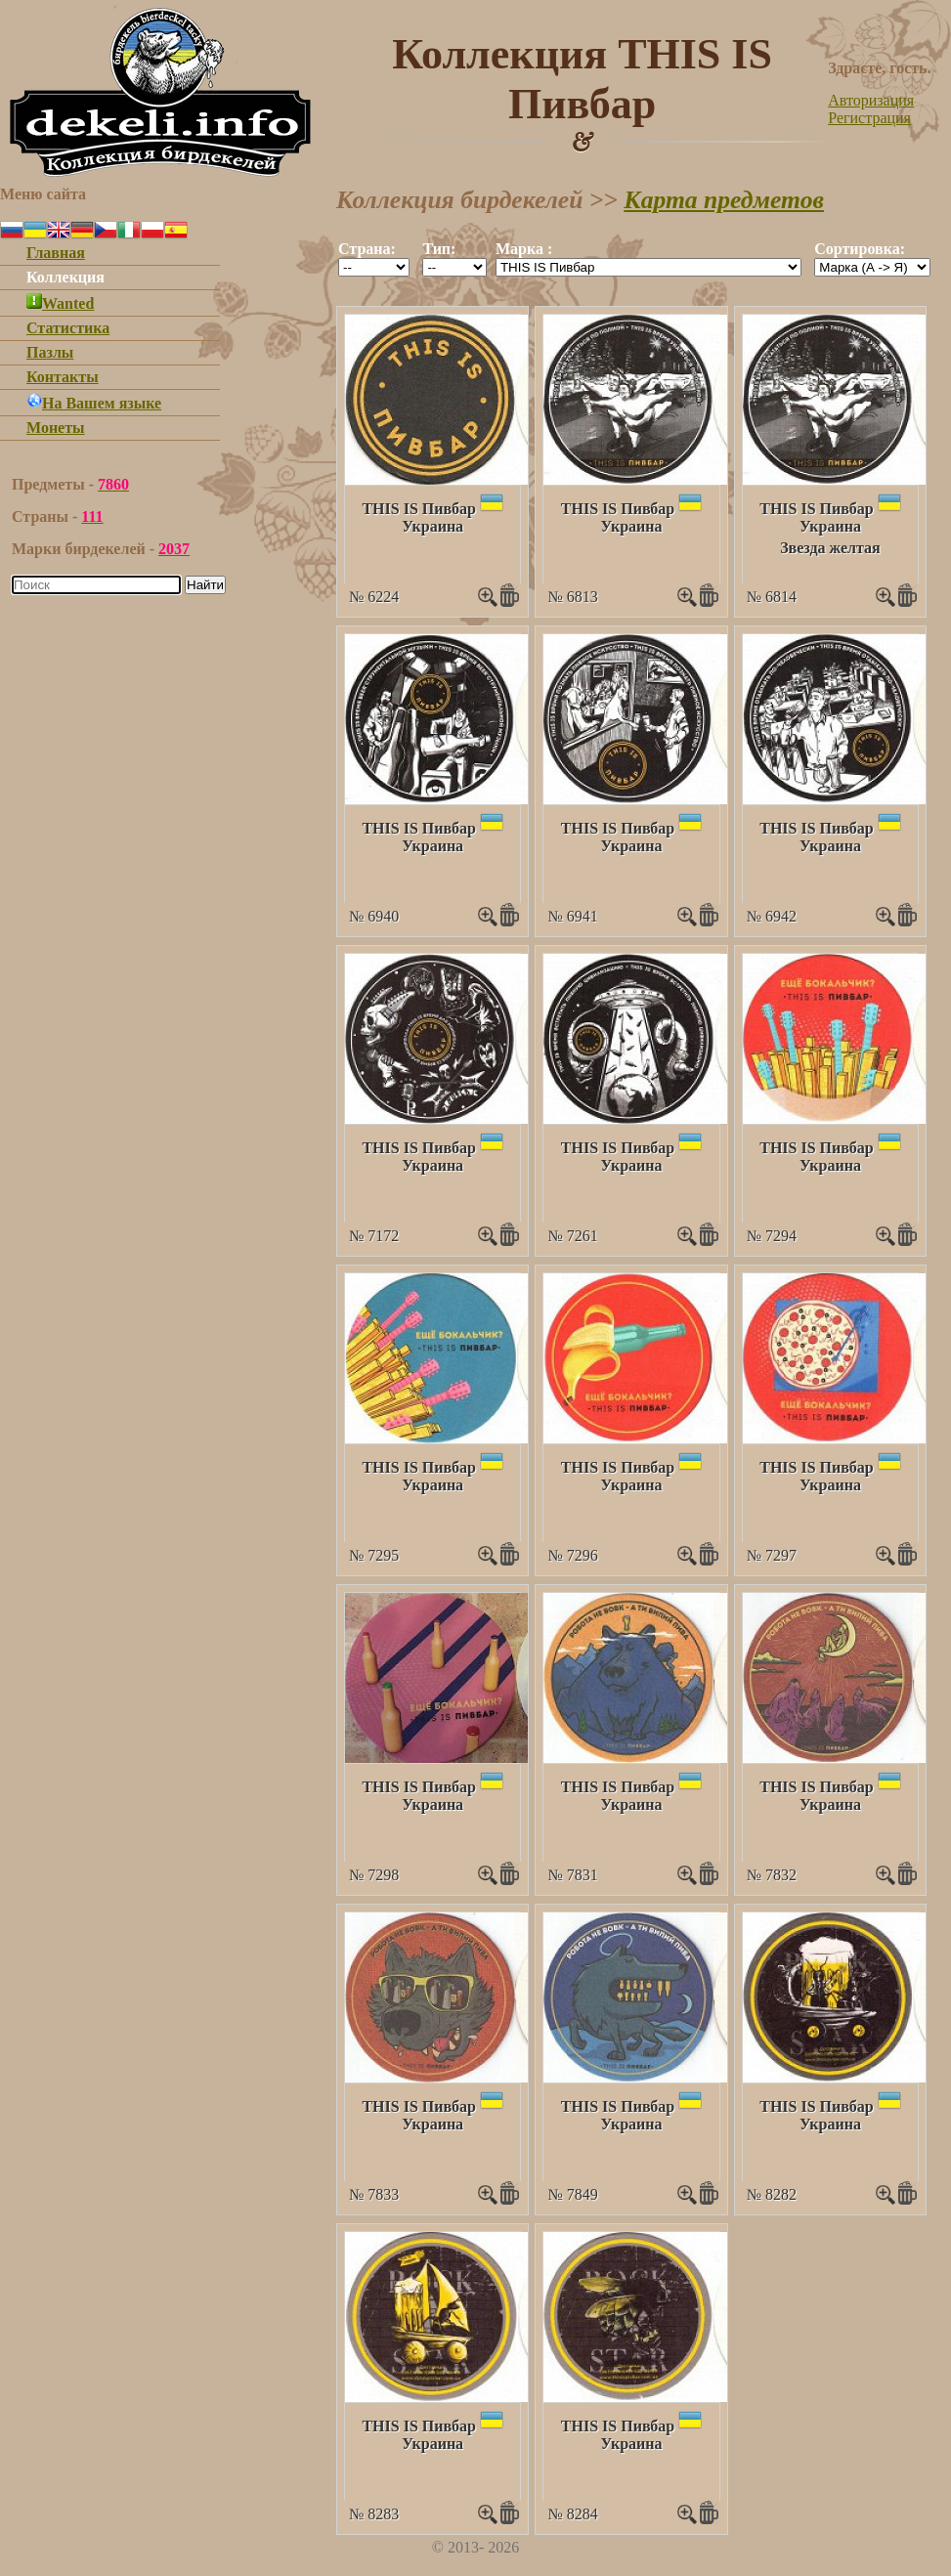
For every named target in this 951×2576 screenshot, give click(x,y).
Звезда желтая (830, 547)
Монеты (55, 427)
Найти (205, 585)
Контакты (62, 376)
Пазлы (49, 352)
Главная (55, 252)
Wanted (60, 303)
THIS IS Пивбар (418, 508)
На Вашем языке (93, 403)
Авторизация (871, 100)
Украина (432, 526)
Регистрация (869, 117)
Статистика (67, 328)
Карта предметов (724, 200)
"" (374, 267)
